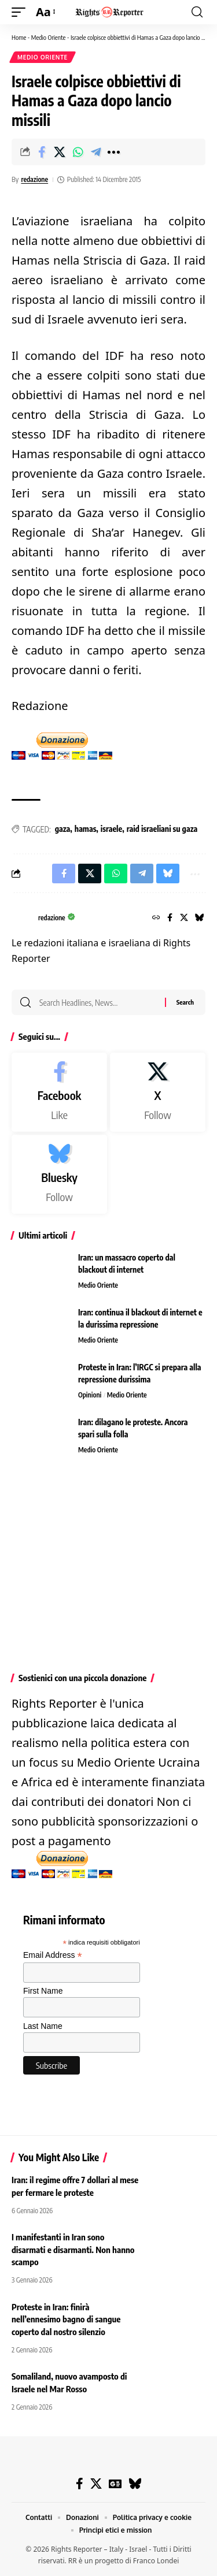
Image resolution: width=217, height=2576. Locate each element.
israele (111, 829)
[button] (21, 12)
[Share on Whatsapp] (77, 152)
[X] (184, 918)
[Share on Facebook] (42, 152)
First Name (42, 1990)
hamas (86, 829)
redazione (34, 179)
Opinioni (89, 1395)
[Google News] (115, 2483)
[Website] (156, 918)
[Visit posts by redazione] (22, 918)
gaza (63, 829)
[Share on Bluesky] (167, 873)
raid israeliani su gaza (162, 829)
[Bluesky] (199, 918)
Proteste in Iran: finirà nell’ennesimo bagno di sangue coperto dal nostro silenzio (66, 2319)
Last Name (42, 2026)
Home (19, 37)
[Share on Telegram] (95, 152)
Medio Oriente (48, 37)
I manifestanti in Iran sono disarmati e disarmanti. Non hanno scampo (73, 2250)
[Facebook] (170, 918)
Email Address (52, 1955)
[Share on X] (60, 152)
